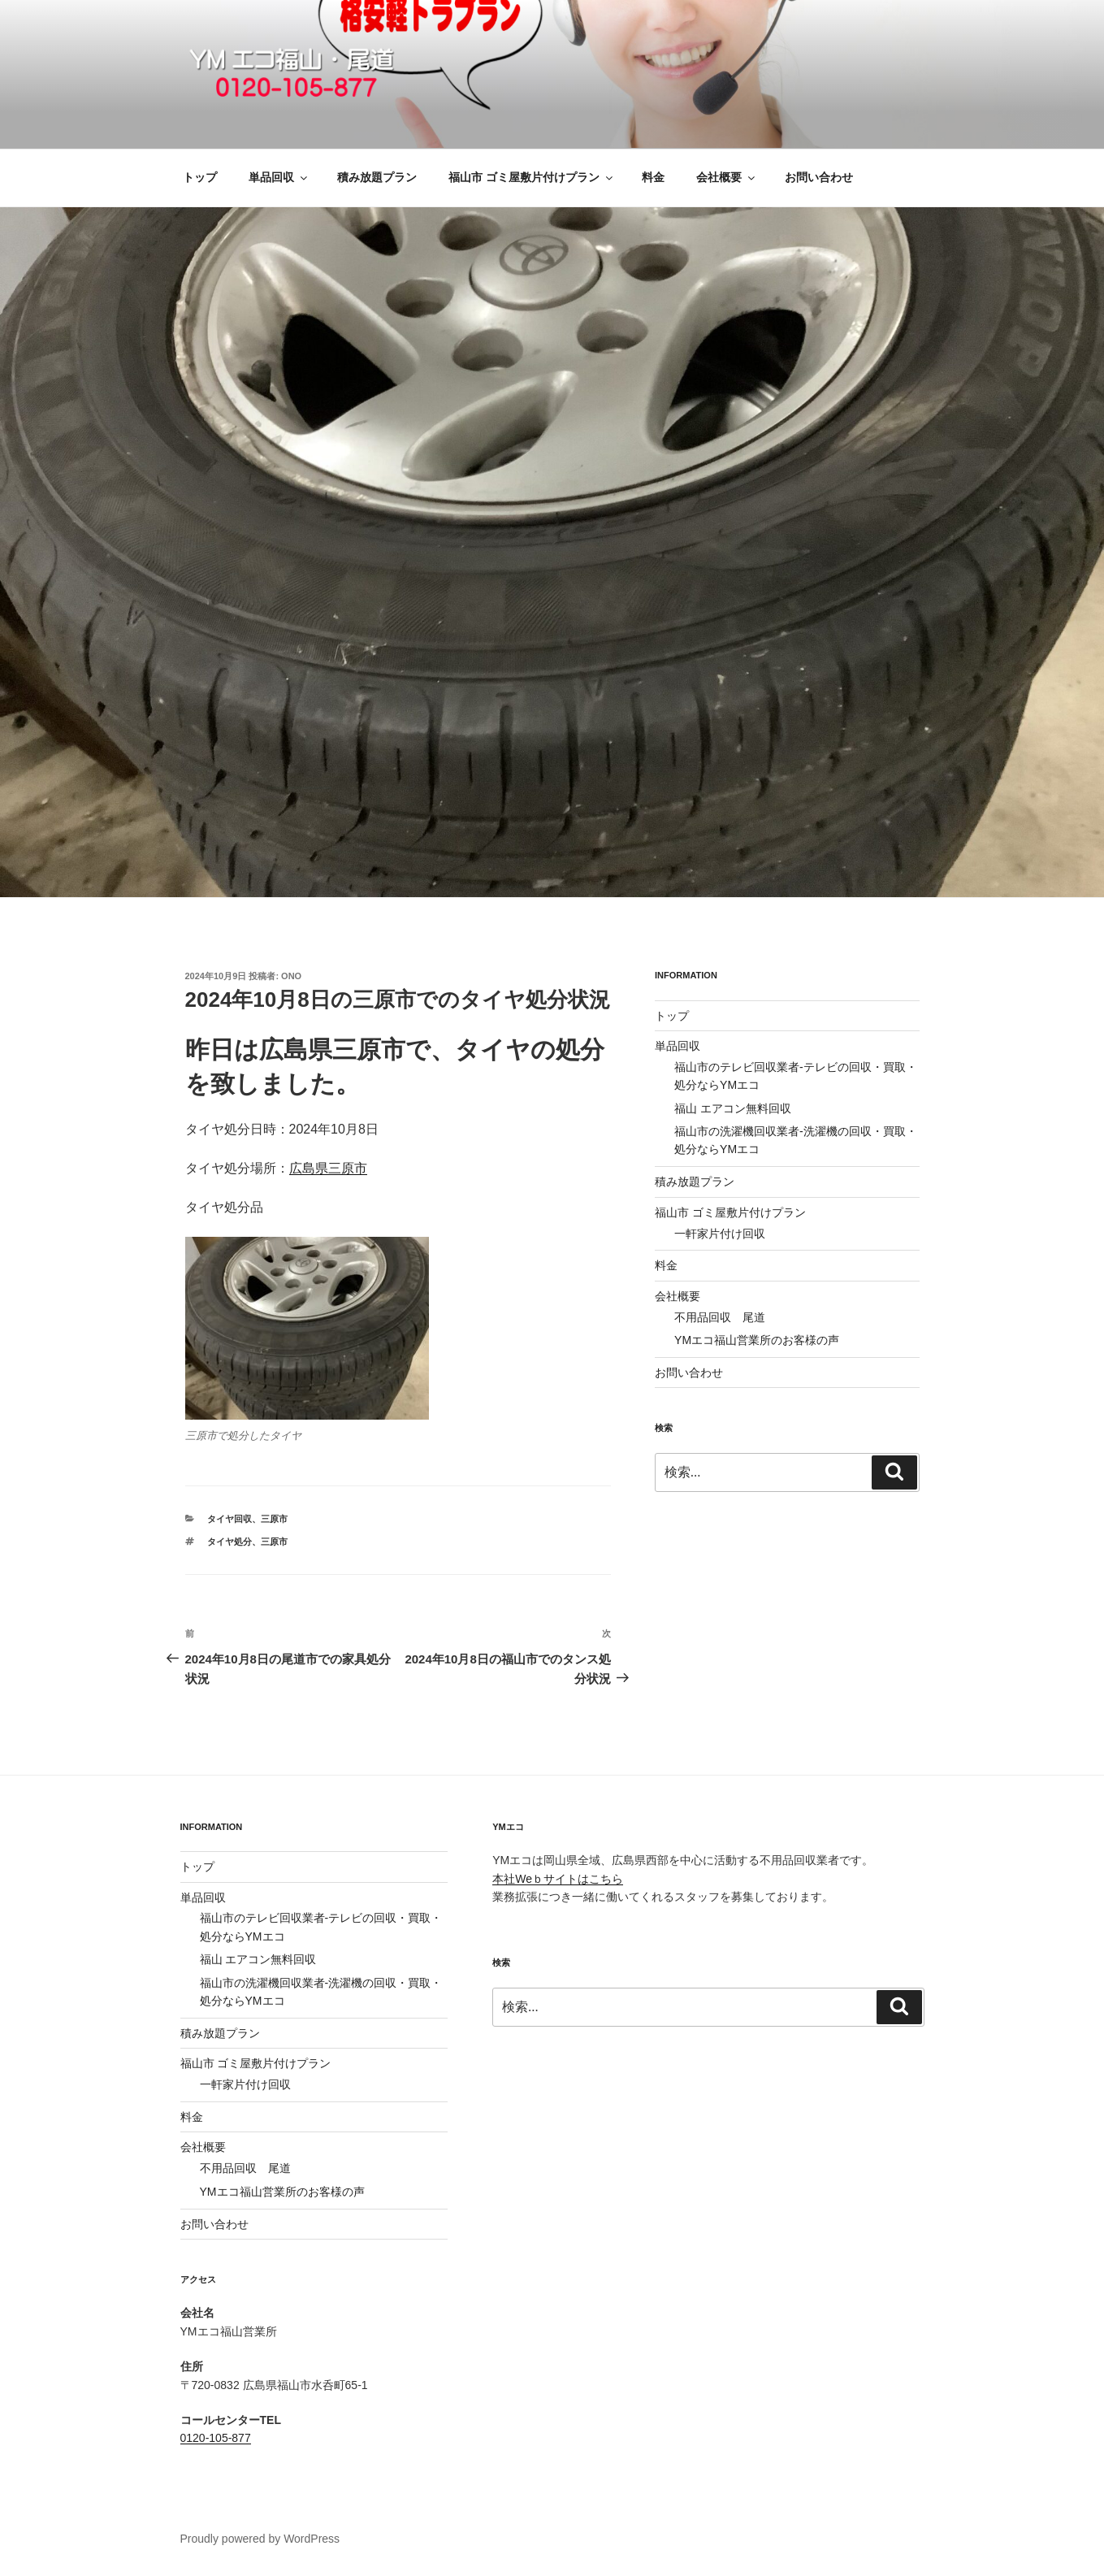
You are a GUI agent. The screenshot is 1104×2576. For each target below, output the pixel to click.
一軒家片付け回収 (719, 1233)
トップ (200, 177)
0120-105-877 (215, 2437)
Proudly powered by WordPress (260, 2538)
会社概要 (726, 177)
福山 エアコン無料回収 (732, 1108)
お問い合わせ (819, 177)
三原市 (274, 1519)
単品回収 (279, 177)
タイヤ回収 (229, 1519)
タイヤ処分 (229, 1541)
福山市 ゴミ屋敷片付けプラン (531, 177)
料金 (653, 177)
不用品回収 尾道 (719, 1317)
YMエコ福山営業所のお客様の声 (756, 1340)
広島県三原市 (328, 1168)
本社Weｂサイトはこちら (557, 1878)
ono (291, 976)
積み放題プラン (377, 177)
